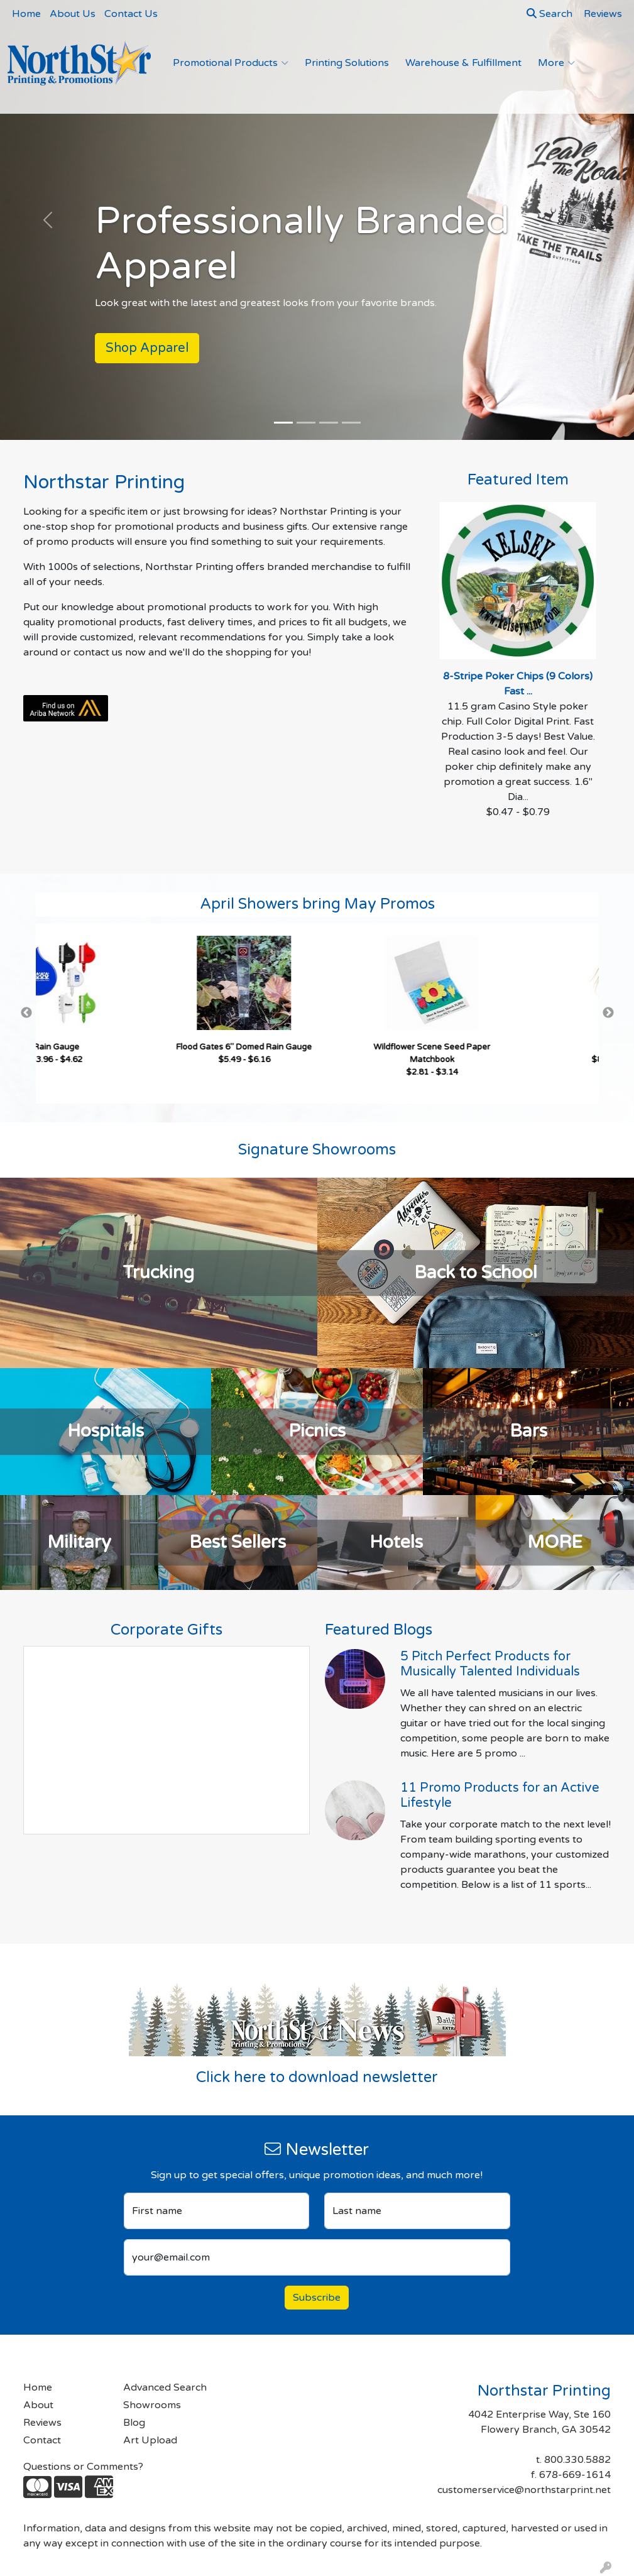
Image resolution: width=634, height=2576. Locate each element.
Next (608, 1013)
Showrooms (152, 2405)
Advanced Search (165, 2387)
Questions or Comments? (83, 2466)
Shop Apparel (147, 348)
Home (26, 14)
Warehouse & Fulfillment (463, 63)
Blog (134, 2422)
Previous (26, 1013)
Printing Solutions (347, 63)
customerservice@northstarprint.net (524, 2490)
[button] (47, 220)
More (556, 62)
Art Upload (150, 2440)
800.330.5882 (577, 2459)
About (38, 2405)
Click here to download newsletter (317, 2077)
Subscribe (317, 2297)
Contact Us (131, 14)
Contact (42, 2440)
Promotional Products (230, 62)
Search (549, 14)
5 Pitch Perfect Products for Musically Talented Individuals (490, 1664)
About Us (73, 14)
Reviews (42, 2422)
